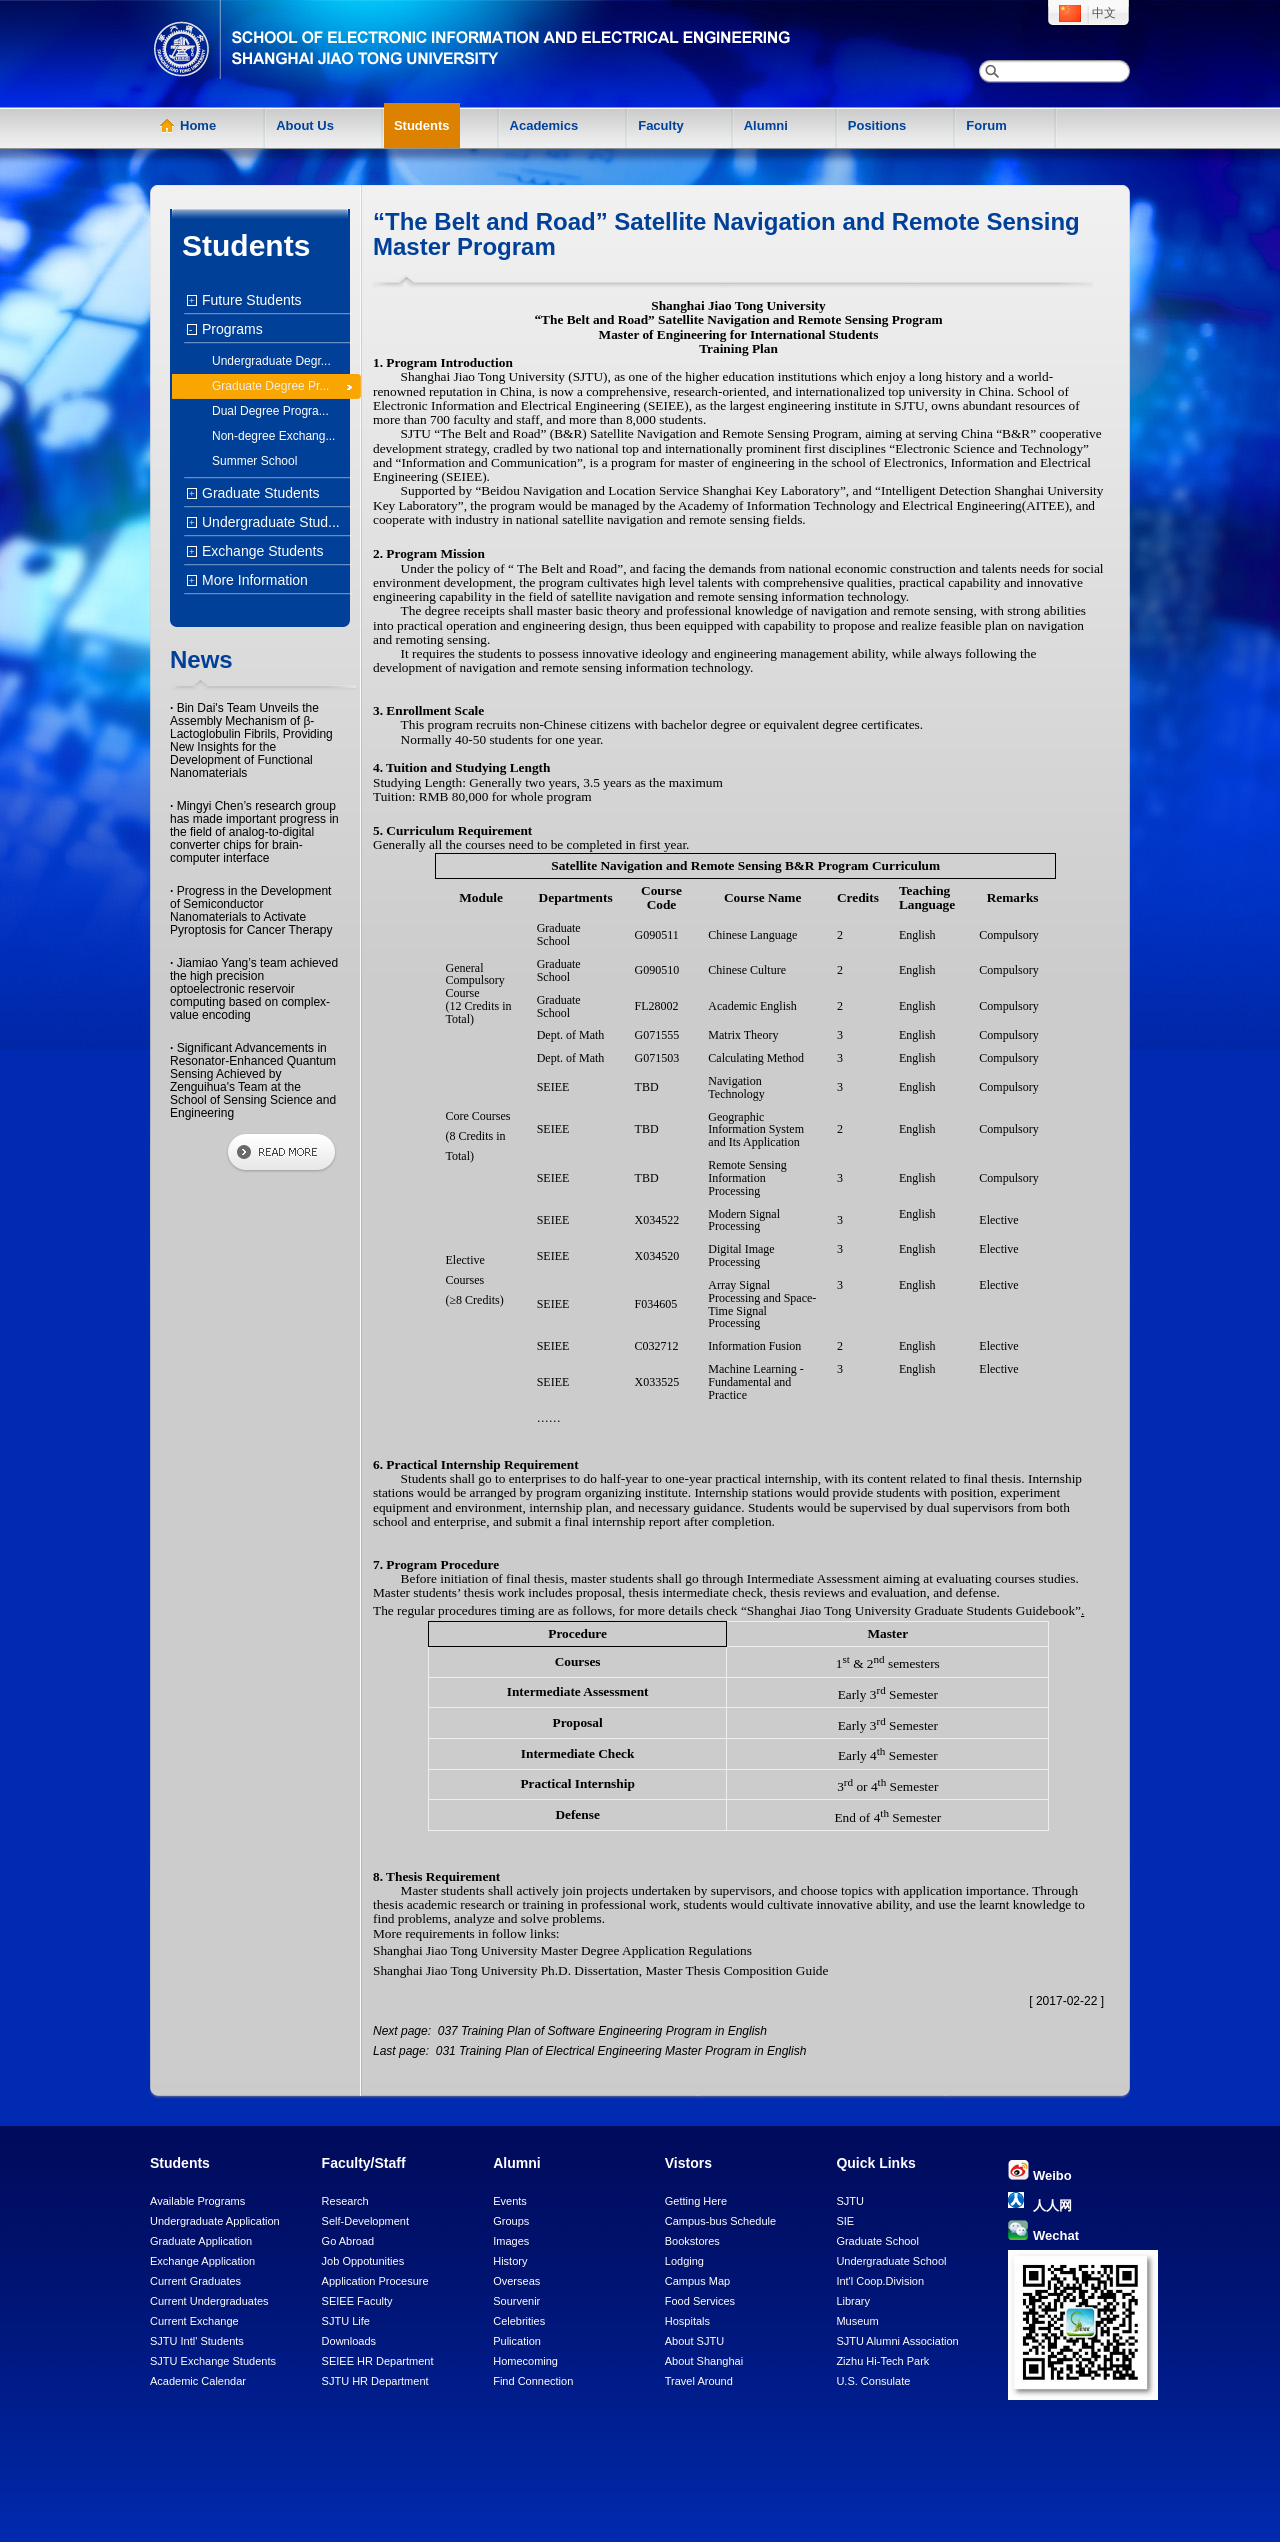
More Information (252, 580)
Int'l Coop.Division (880, 2281)
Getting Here (696, 2201)
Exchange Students (260, 551)
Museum (857, 2321)
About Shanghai (704, 2361)
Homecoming (525, 2361)
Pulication (517, 2341)
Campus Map (697, 2281)
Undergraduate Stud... (268, 522)
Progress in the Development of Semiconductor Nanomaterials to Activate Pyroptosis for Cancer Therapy (251, 910)
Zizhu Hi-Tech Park (882, 2361)
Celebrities (519, 2321)
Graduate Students (258, 493)
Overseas (516, 2281)
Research (345, 2201)
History (510, 2261)
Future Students (249, 300)
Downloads (349, 2341)
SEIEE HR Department (378, 2361)
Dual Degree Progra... (270, 411)
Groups (511, 2221)
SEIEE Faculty (357, 2301)
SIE (845, 2221)
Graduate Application (201, 2241)
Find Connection (533, 2381)
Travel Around (699, 2381)
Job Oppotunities (363, 2261)
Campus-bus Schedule (720, 2221)
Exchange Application (202, 2261)
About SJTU (694, 2341)
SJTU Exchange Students (213, 2361)
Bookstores (692, 2241)
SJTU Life (346, 2321)
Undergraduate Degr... (271, 361)
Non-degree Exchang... (273, 436)
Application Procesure (375, 2281)
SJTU (850, 2201)
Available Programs (197, 2201)
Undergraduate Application (215, 2221)
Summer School (254, 461)
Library (853, 2301)
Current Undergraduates (209, 2301)
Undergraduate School (891, 2261)
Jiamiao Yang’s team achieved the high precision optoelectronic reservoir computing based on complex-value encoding (254, 989)
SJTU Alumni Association (897, 2341)
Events (510, 2201)
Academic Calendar (198, 2381)
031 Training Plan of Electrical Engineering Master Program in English (619, 2051)
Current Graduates (195, 2281)
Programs (230, 329)
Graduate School (877, 2241)
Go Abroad (348, 2241)
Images (511, 2241)
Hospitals (687, 2321)
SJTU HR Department (375, 2381)
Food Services (700, 2301)
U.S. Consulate (873, 2381)
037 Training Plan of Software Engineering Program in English (600, 2031)
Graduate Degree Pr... (270, 386)
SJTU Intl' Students (197, 2341)
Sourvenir (516, 2301)
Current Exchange (194, 2321)
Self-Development (365, 2221)
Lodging (684, 2261)
